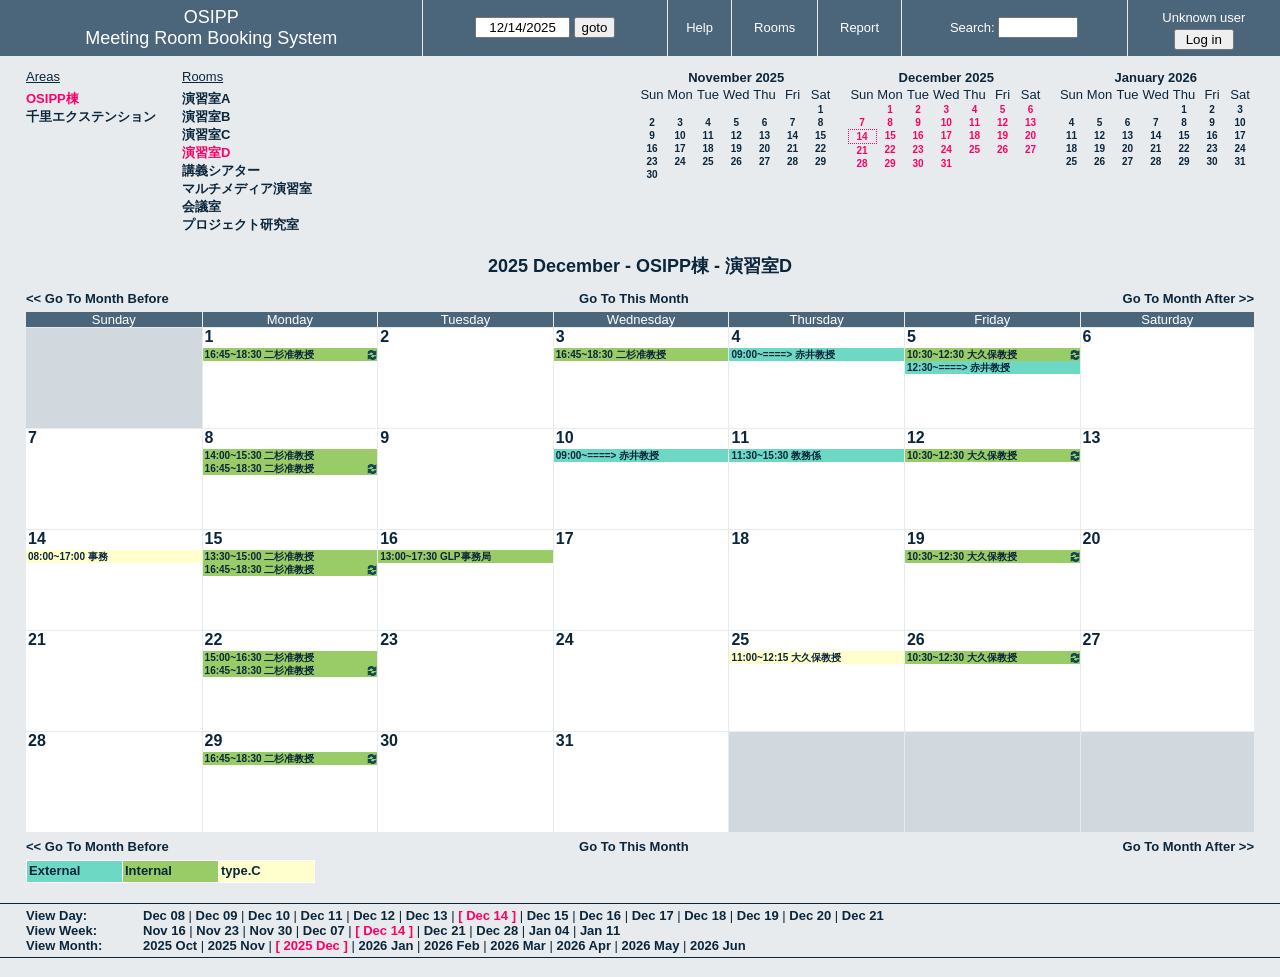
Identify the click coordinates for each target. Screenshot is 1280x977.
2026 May (651, 945)
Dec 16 (600, 915)
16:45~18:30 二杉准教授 (292, 354)
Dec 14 (487, 915)
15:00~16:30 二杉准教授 (260, 657)
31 (946, 163)
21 (792, 148)
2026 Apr (584, 945)
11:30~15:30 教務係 (776, 455)
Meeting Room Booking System (211, 38)
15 (820, 135)
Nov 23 (217, 930)
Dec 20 (810, 915)
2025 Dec (311, 945)
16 (651, 148)
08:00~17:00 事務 (68, 556)
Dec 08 (164, 915)
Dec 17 (653, 915)
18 (707, 148)
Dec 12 (374, 915)
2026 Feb (452, 945)
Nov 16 (164, 930)
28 (792, 161)
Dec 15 (548, 915)
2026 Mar (518, 945)
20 (764, 148)
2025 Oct (170, 945)
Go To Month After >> (1188, 298)
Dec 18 (705, 915)
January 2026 (1156, 77)
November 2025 (736, 77)
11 (707, 135)
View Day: (56, 915)
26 (736, 161)
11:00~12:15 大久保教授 (786, 657)
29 (820, 161)
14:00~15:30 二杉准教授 (260, 455)
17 (679, 148)
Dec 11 (322, 915)
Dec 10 (269, 915)
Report (859, 27)
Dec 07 (324, 930)
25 (707, 161)
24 (679, 161)
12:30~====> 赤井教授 (958, 367)
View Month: (64, 945)
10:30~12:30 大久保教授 (994, 354)
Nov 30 (271, 930)
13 (764, 135)
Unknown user (1203, 17)
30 (651, 174)
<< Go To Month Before (97, 298)
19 (736, 148)
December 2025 (946, 77)
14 (792, 135)
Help (699, 27)
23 (651, 161)
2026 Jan (385, 945)
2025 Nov (236, 945)
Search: (972, 27)
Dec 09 (217, 915)
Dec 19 (758, 915)
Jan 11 (600, 930)
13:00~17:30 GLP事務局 (435, 556)
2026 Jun (718, 945)
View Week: (61, 930)
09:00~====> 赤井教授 (782, 354)
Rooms (774, 27)
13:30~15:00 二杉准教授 (260, 556)
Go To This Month (634, 298)
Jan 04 (549, 930)
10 (679, 135)
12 (736, 135)
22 (820, 148)
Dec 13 (427, 915)
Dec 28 (497, 930)
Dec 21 (863, 915)
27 (764, 161)
